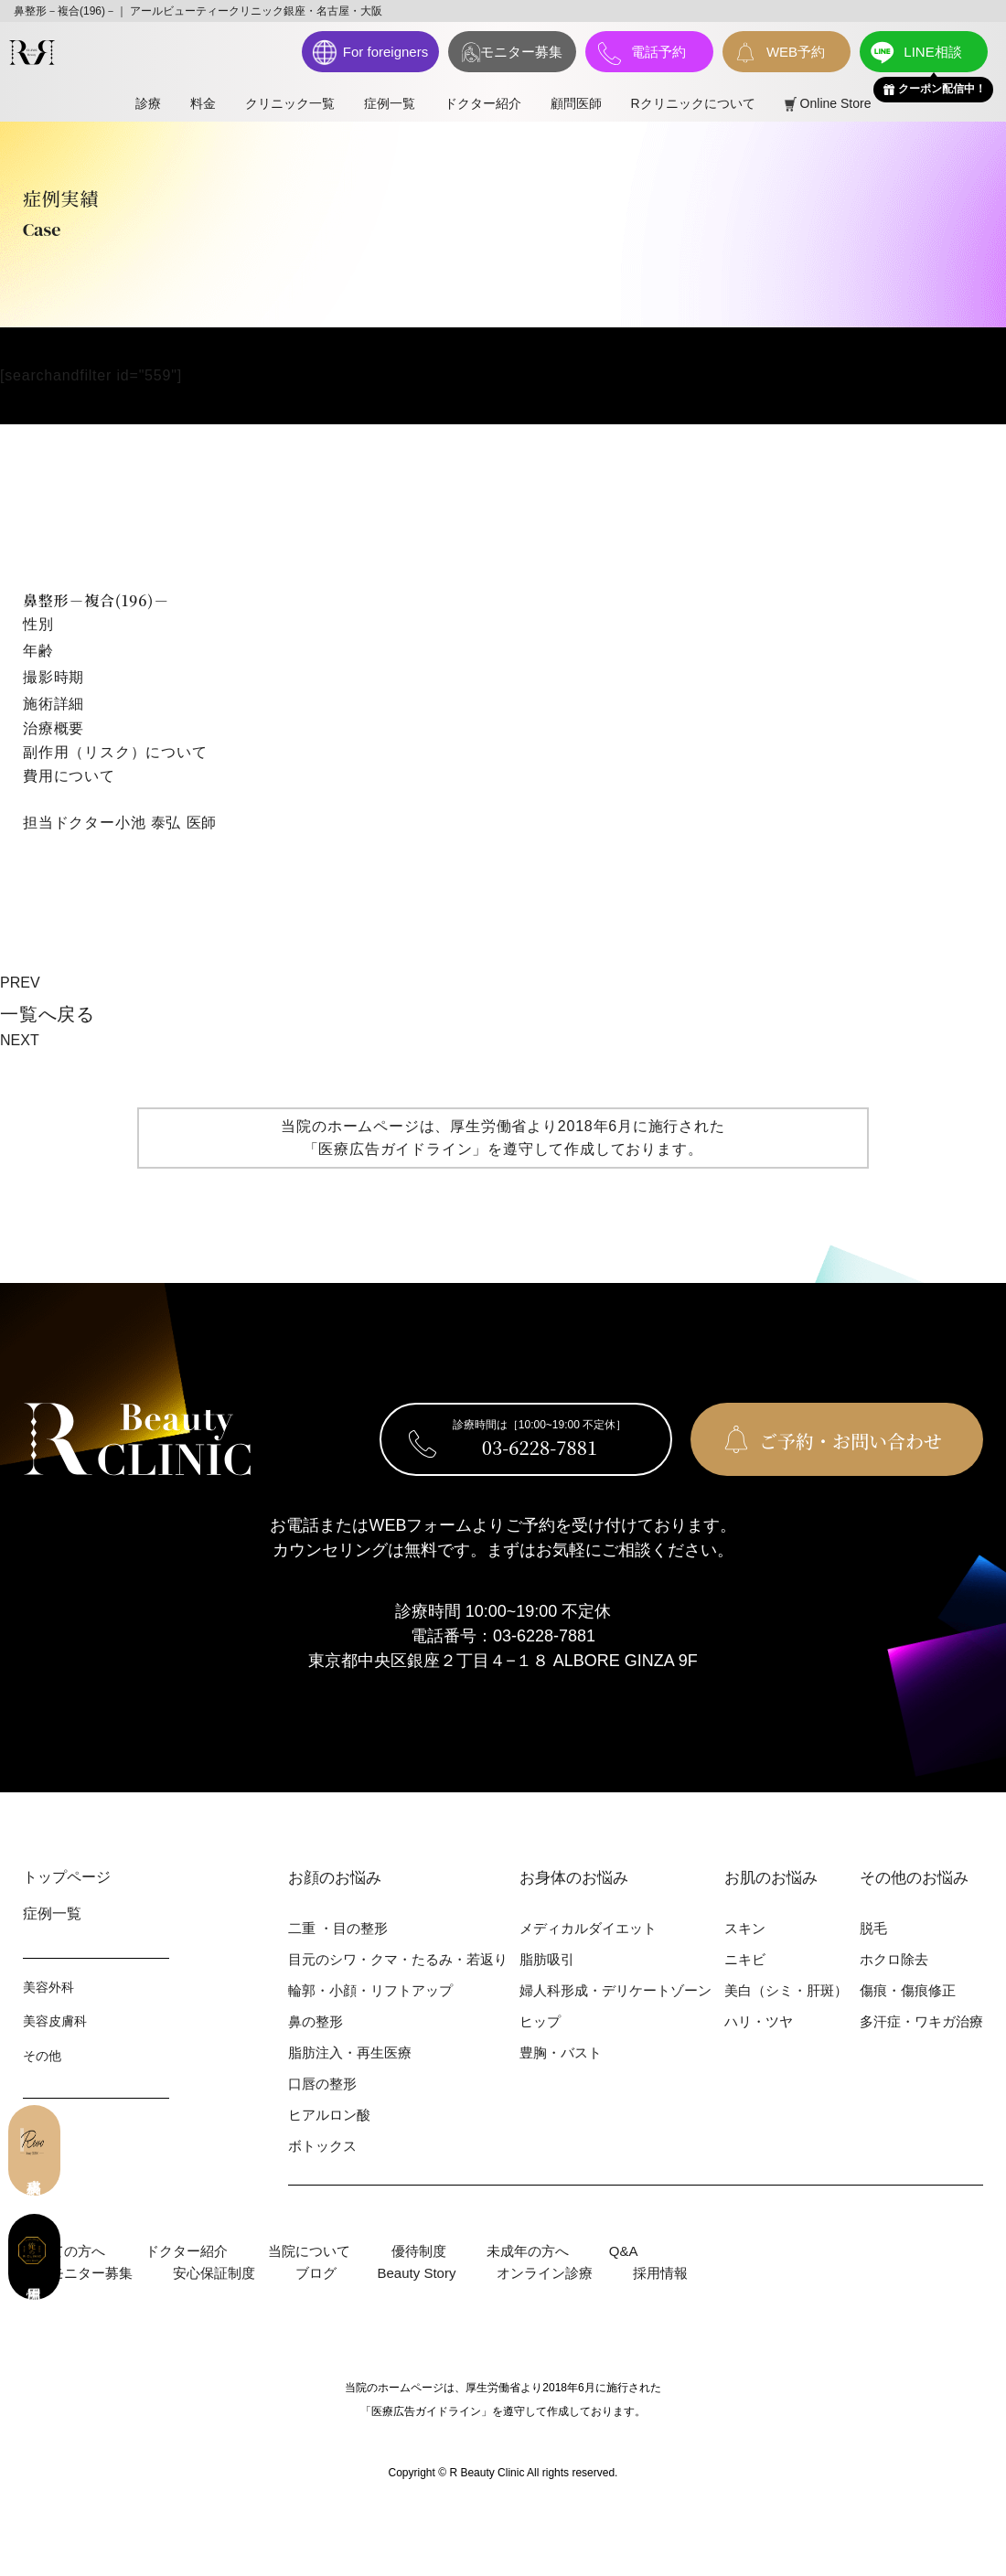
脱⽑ (873, 1928)
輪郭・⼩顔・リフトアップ (370, 1990)
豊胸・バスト (560, 2052)
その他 (42, 2055)
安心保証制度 (214, 2273)
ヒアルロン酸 (329, 2114)
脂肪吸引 (546, 1959)
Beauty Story (417, 2273)
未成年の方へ (528, 2251)
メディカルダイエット (588, 1928)
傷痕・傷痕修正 (908, 1990)
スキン (744, 1928)
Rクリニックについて (693, 103)
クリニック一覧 (290, 103)
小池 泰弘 (148, 822)
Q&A (623, 2251)
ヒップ (540, 2021)
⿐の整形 (315, 2021)
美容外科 (48, 1987)
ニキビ (744, 1959)
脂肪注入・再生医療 (350, 2052)
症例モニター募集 (78, 2273)
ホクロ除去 (894, 1959)
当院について (309, 2251)
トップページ (67, 1877)
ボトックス (322, 2146)
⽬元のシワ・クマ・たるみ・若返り (398, 1959)
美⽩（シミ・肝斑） (786, 1990)
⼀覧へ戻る (47, 1014)
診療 (148, 103)
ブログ (316, 2273)
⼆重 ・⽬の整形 (338, 1928)
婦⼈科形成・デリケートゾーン (615, 1990)
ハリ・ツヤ (758, 2021)
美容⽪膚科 (55, 2021)
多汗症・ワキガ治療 (921, 2021)
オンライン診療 (545, 2273)
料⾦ (203, 103)
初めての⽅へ (64, 2251)
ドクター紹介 (482, 103)
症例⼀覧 (389, 103)
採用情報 (660, 2273)
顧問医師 (576, 103)
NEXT (19, 1040)
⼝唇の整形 (322, 2083)
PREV (20, 982)
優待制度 (418, 2251)
